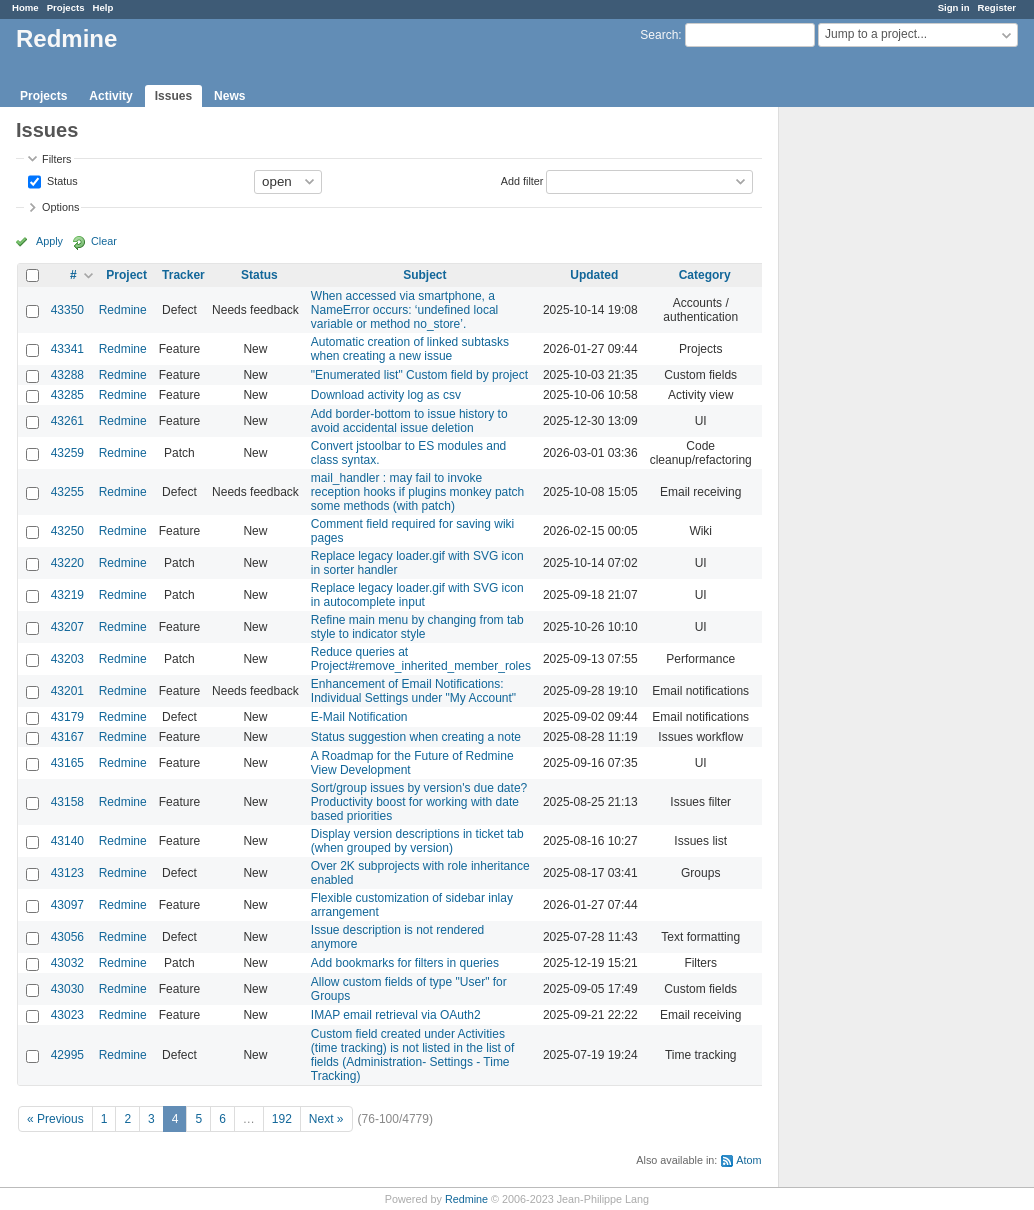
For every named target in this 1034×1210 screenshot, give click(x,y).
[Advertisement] (879, 421)
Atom (748, 1160)
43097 (67, 905)
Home (25, 7)
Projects (66, 7)
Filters (56, 159)
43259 (67, 453)
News (229, 96)
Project (126, 275)
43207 (67, 627)
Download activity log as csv (386, 395)
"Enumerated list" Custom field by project (419, 375)
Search (659, 35)
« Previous (55, 1119)
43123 (67, 873)
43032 (67, 963)
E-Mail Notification (359, 717)
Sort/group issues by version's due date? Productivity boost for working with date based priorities (419, 802)
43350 (67, 310)
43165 (67, 763)
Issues (173, 96)
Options (60, 207)
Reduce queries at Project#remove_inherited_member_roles (421, 659)
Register (997, 7)
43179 (67, 717)
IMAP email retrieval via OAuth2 (396, 1015)
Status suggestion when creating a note (416, 737)
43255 (67, 492)
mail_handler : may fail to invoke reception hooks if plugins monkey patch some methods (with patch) (417, 492)
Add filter (522, 180)
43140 (67, 841)
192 (282, 1119)
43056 (67, 937)
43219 (67, 595)
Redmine (123, 310)
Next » (326, 1119)
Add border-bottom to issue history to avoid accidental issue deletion (409, 421)
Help (103, 7)
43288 (67, 375)
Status (61, 180)
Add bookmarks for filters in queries (405, 963)
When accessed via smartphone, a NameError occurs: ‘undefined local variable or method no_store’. (404, 310)
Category (705, 275)
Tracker (183, 275)
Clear (104, 241)
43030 (67, 989)
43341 (67, 349)
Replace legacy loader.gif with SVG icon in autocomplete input (417, 595)
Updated (594, 275)
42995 (67, 1055)
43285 (67, 395)
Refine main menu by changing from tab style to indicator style (417, 627)
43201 (67, 691)
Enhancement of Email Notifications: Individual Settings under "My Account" (413, 691)
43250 (67, 531)
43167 (67, 737)
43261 (67, 421)
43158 (67, 802)
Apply (49, 241)
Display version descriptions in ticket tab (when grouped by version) (417, 841)
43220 (67, 563)
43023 (67, 1015)
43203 (67, 659)
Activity (110, 96)
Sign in (954, 7)
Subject (424, 275)
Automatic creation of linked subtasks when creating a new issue (410, 349)
